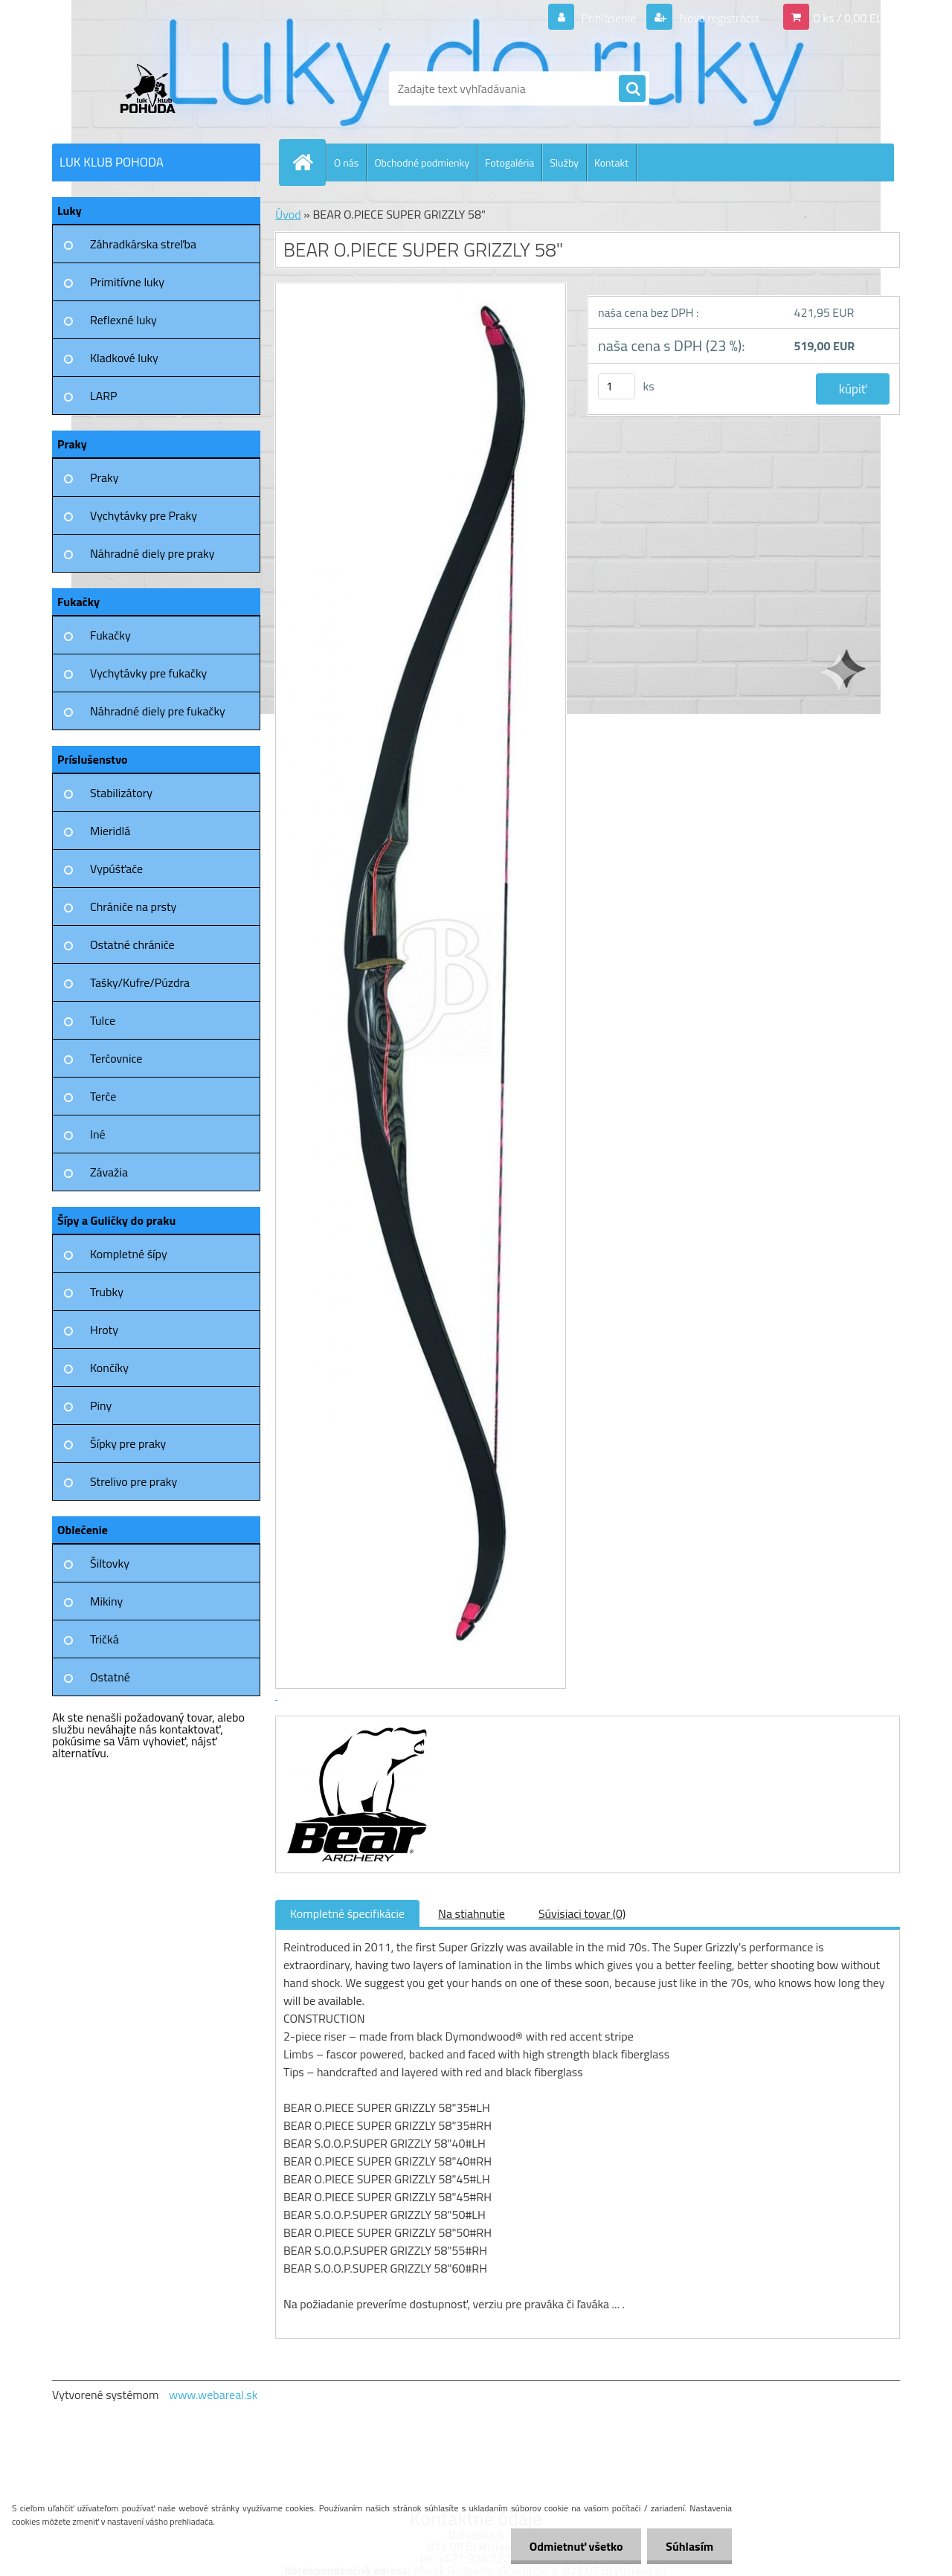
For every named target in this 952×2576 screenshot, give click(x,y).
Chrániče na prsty (133, 906)
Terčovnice (116, 1058)
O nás (346, 162)
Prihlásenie (609, 18)
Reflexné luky (123, 320)
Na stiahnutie (471, 1913)
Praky (104, 477)
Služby (564, 162)
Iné (98, 1134)
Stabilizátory (121, 793)
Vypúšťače (116, 869)
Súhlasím (689, 2546)
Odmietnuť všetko (576, 2546)
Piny (101, 1405)
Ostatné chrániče (132, 944)
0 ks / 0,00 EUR (852, 18)
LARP (104, 396)
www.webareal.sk (213, 2394)
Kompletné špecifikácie (347, 1913)
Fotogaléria (509, 162)
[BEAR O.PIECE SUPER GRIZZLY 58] (355, 1730)
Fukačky (110, 635)
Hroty (104, 1330)
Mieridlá (110, 831)
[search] (632, 89)
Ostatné (110, 1677)
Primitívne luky (127, 282)
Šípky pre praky (128, 1443)
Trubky (106, 1292)
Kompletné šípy (128, 1254)
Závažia (109, 1172)
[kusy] (616, 386)
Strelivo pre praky (133, 1481)
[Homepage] (309, 162)
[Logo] (154, 88)
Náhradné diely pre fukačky (157, 711)
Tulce (102, 1020)
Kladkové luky (124, 358)
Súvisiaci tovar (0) (581, 1913)
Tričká (104, 1639)
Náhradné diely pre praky (152, 553)
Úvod (288, 214)
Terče (103, 1096)
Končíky (109, 1367)
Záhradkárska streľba (143, 244)
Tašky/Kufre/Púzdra (140, 982)
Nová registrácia (718, 18)
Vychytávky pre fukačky (148, 673)
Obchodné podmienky (421, 162)
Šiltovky (109, 1563)
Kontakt (611, 162)
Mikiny (106, 1601)
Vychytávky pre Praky (143, 515)
